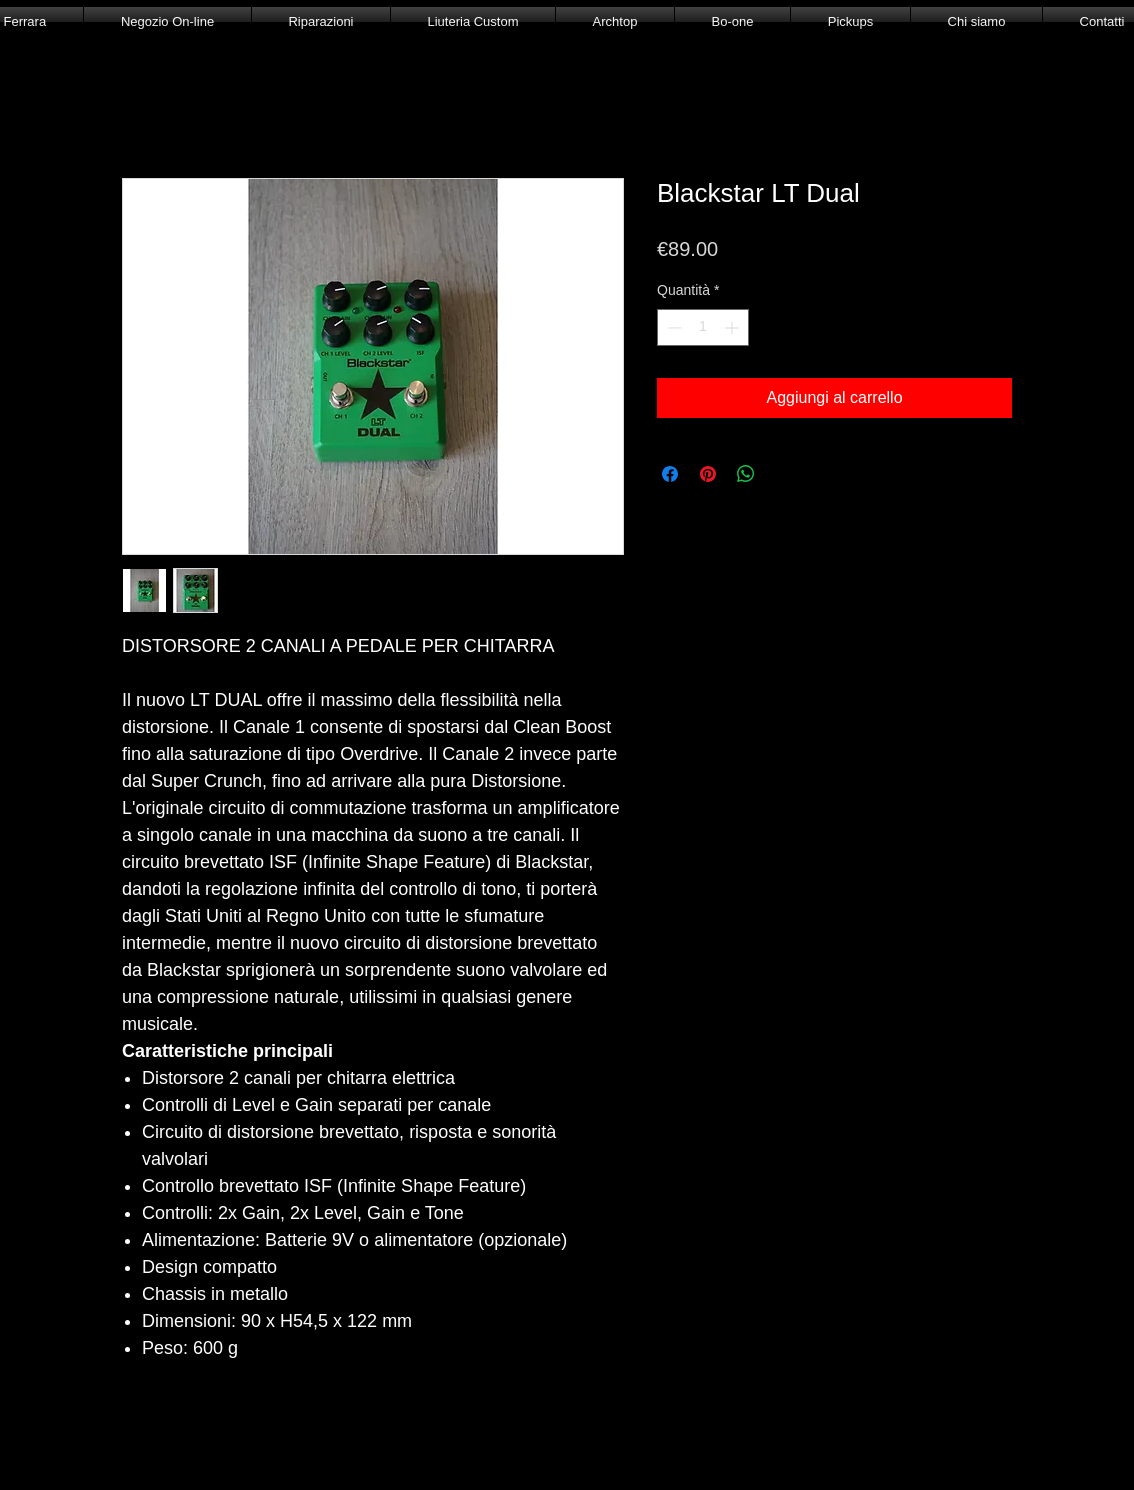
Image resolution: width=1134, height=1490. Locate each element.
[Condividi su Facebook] (670, 474)
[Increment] (733, 327)
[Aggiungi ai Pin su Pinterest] (708, 474)
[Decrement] (672, 327)
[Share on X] (784, 474)
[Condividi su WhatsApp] (746, 474)
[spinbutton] (703, 327)
